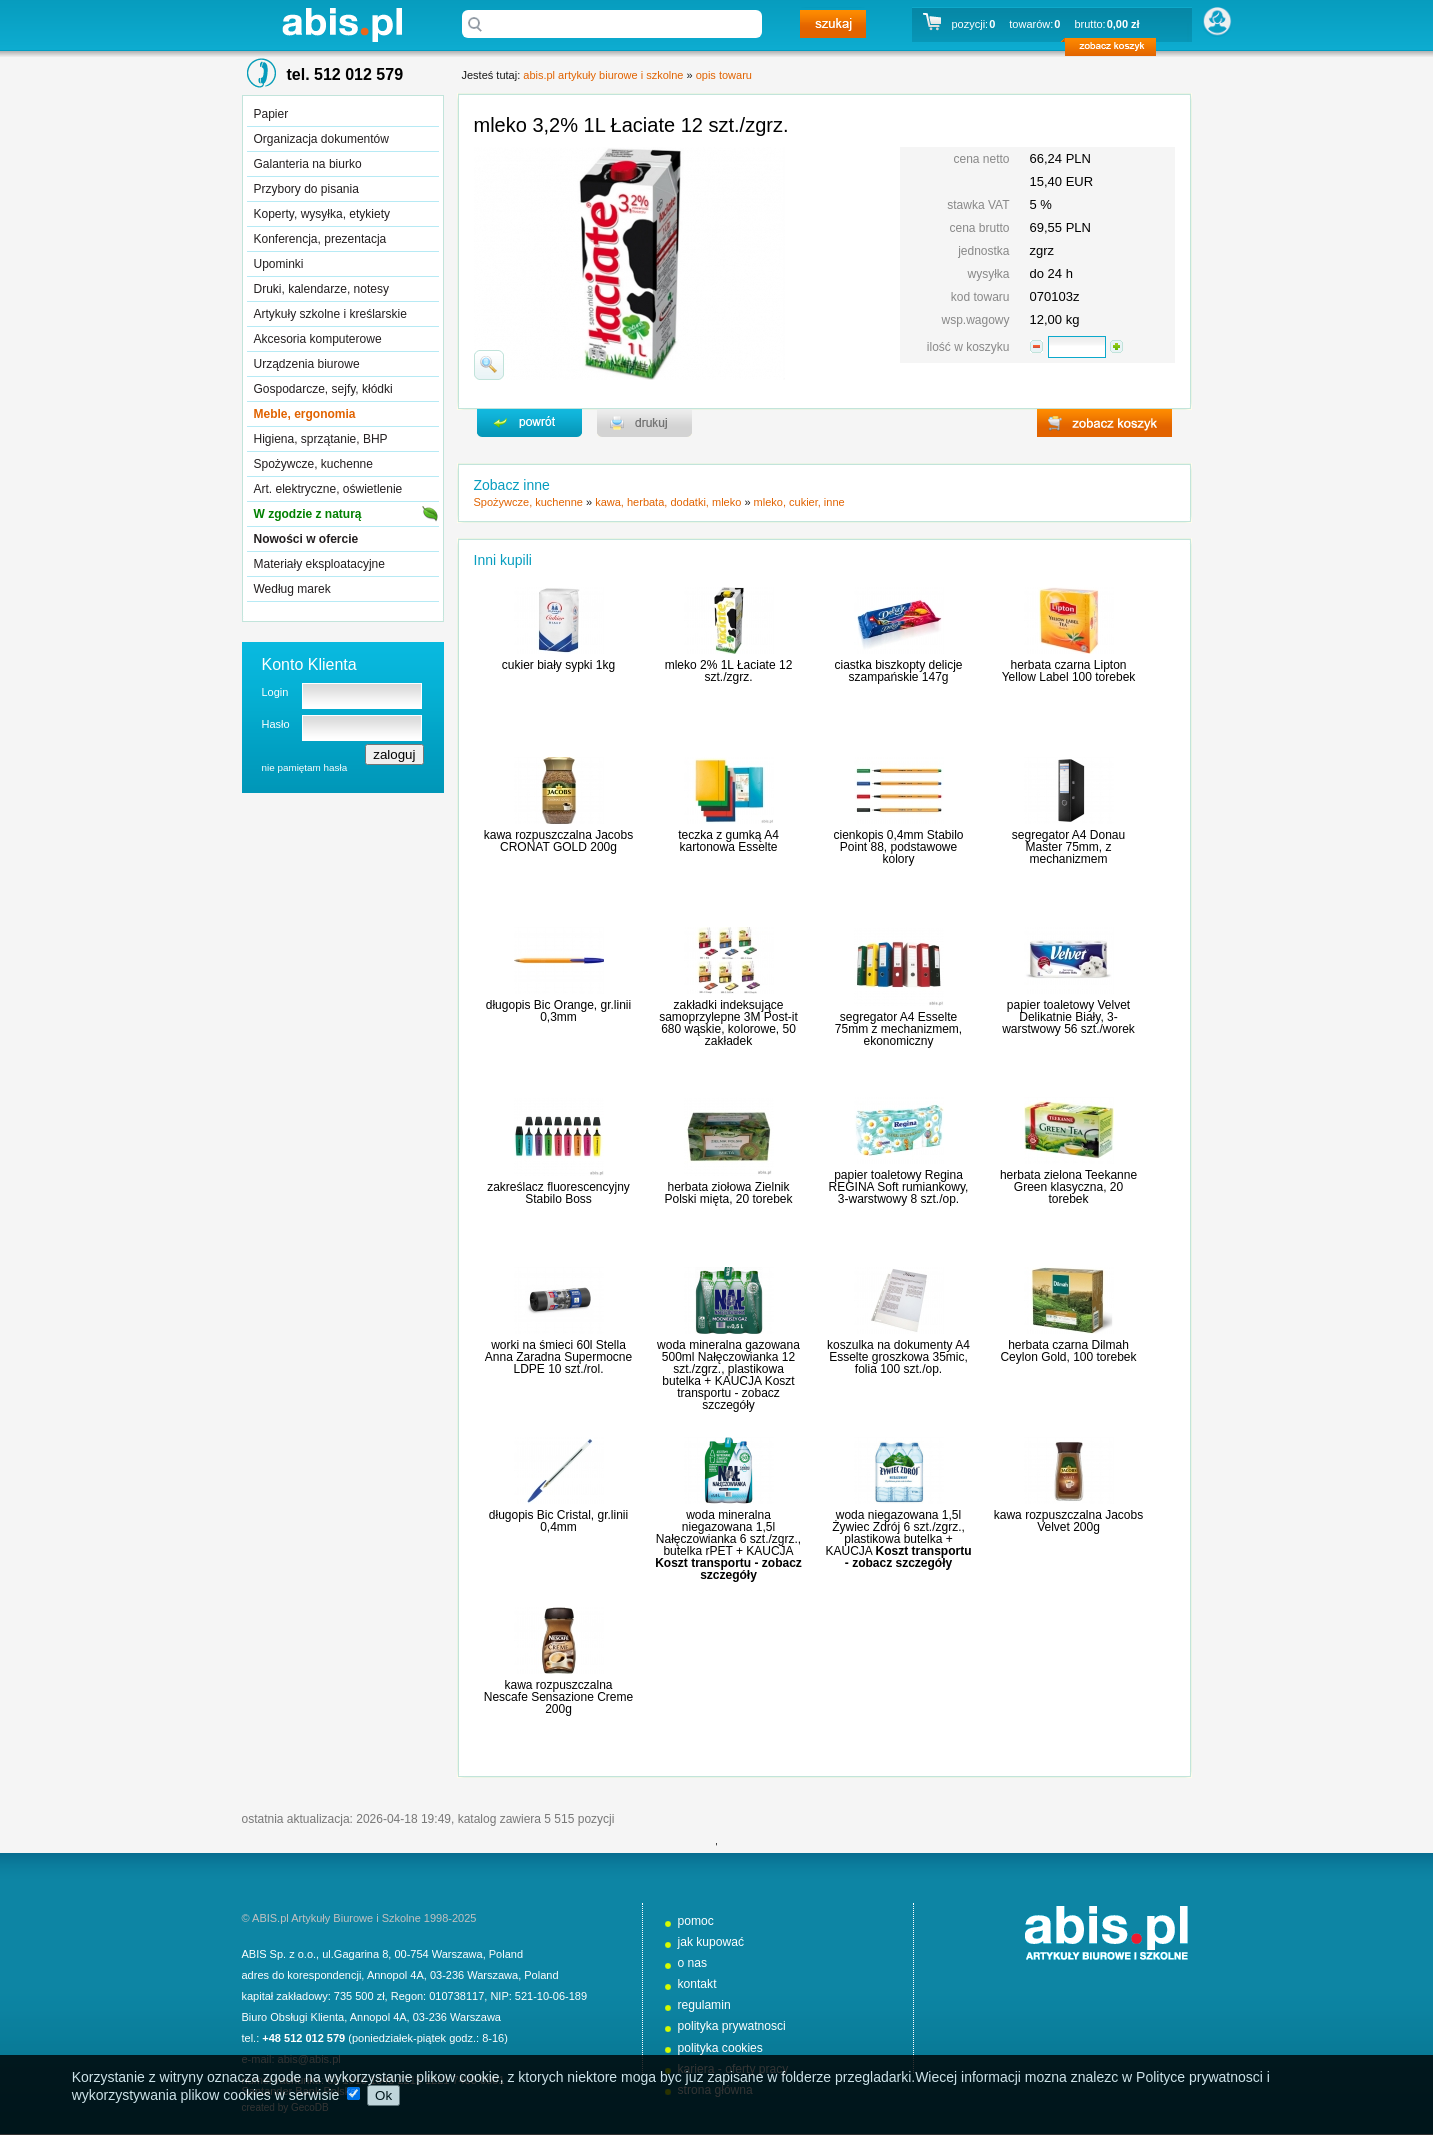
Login (275, 692)
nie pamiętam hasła (305, 767)
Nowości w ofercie (306, 539)
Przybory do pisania (306, 189)
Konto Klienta (309, 664)
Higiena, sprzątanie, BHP (321, 439)
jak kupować (711, 1942)
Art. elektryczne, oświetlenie (328, 489)
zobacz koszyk (1116, 50)
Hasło (276, 724)
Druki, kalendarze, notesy (321, 289)
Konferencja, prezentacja (320, 239)
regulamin (704, 2005)
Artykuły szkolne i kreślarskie (330, 314)
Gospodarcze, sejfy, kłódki (323, 389)
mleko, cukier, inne (799, 502)
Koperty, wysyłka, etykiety (322, 214)
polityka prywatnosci (732, 2026)
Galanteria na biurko (308, 164)
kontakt (697, 1984)
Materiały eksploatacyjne (319, 564)
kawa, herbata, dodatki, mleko (668, 502)
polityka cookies (720, 2048)
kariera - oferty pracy (733, 2069)
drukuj (644, 423)
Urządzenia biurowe (307, 364)
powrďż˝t (529, 423)
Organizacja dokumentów (321, 139)
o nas (693, 1963)
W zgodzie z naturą (308, 514)
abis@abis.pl (309, 2059)
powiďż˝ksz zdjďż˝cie (489, 365)
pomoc (696, 1921)
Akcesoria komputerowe (318, 339)
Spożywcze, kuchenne (313, 464)
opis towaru (724, 75)
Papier (271, 114)
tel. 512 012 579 (345, 74)
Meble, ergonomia (305, 414)
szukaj (833, 24)
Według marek (292, 589)
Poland (506, 1954)
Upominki (279, 264)
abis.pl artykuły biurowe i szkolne (342, 24)
